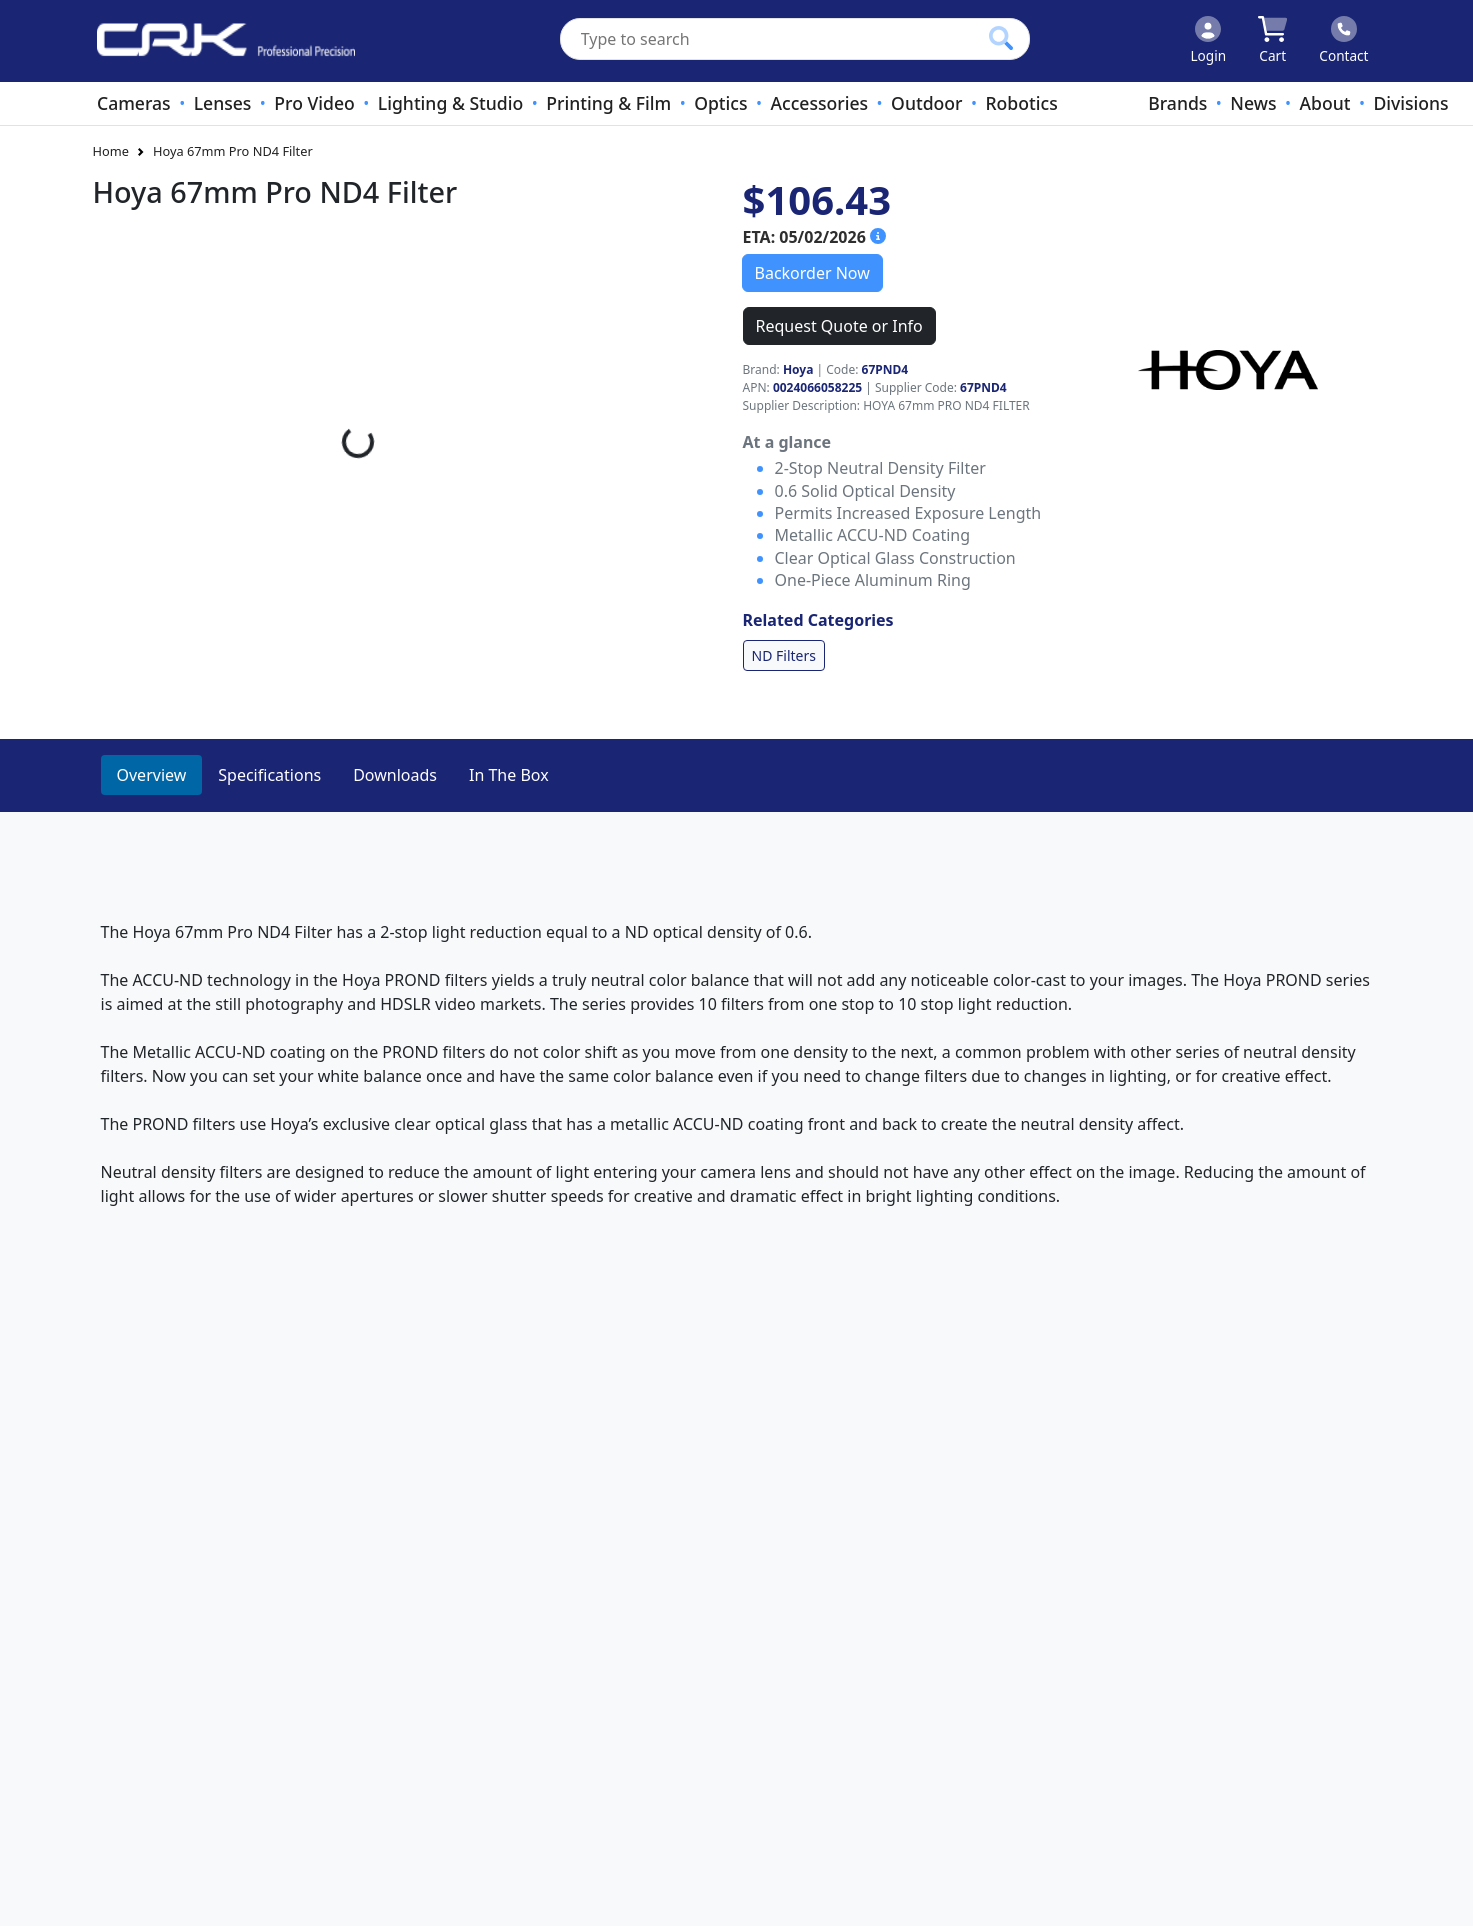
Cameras (134, 103)
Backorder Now (812, 273)
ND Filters (784, 655)
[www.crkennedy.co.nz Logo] (218, 41)
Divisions (1410, 103)
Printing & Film (608, 103)
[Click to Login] (1208, 41)
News (1253, 103)
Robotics (1021, 103)
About (1324, 103)
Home (111, 151)
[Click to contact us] (1343, 41)
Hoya (798, 369)
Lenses (223, 103)
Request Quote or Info (839, 326)
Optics (720, 103)
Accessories (820, 103)
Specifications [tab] (269, 775)
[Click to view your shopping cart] (1272, 41)
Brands (1177, 103)
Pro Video (314, 103)
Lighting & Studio (450, 103)
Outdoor (926, 103)
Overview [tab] (152, 775)
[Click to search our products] (1001, 38)
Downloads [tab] (395, 775)
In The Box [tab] (509, 775)
